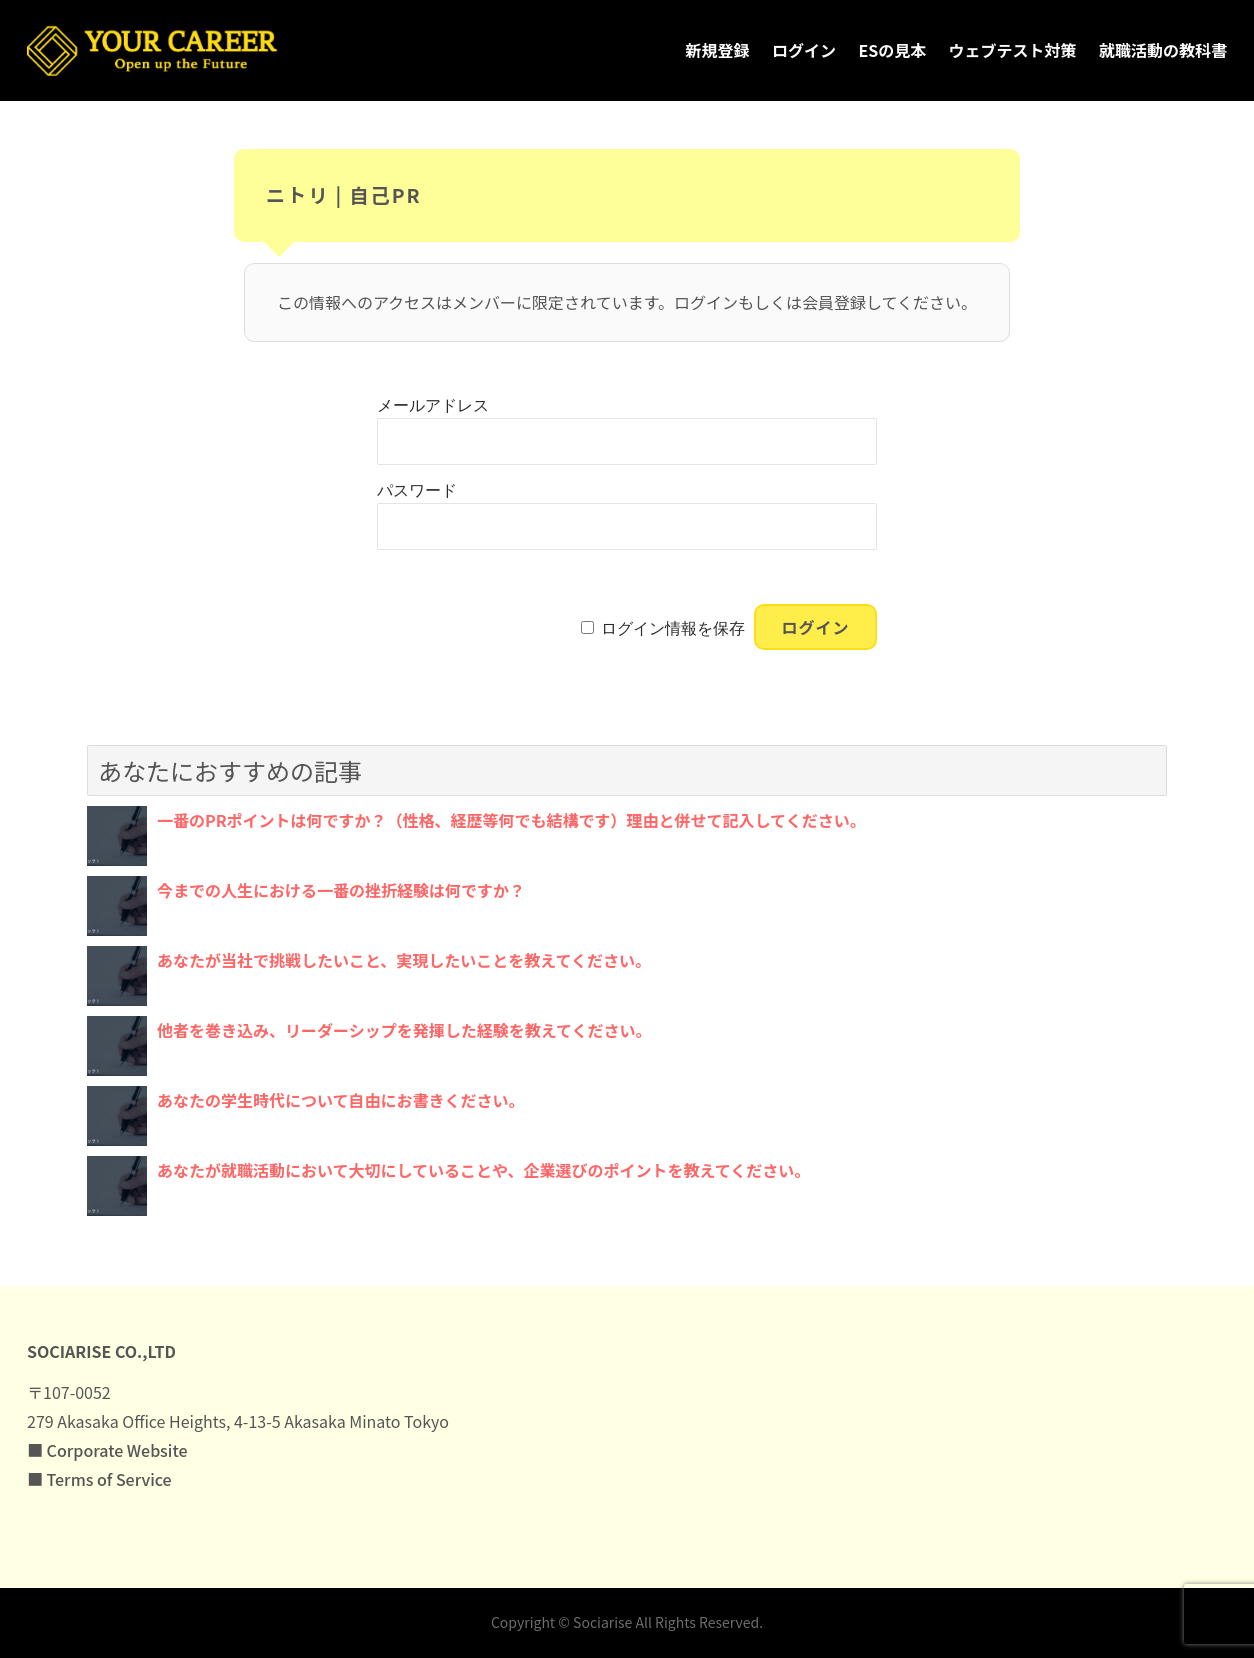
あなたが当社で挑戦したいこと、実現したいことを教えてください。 (404, 960)
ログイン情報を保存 (673, 628)
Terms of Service (109, 1479)
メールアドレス (433, 405)
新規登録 (718, 50)
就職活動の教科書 (1163, 50)
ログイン (804, 50)
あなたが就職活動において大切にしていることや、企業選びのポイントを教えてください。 (483, 1170)
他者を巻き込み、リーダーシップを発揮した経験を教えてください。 (404, 1030)
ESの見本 (892, 50)
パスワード (417, 490)
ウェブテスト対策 (1013, 50)
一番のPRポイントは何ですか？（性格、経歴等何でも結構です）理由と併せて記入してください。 (511, 820)
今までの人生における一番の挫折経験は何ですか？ (341, 890)
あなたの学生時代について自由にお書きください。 (341, 1100)
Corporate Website (117, 1450)
